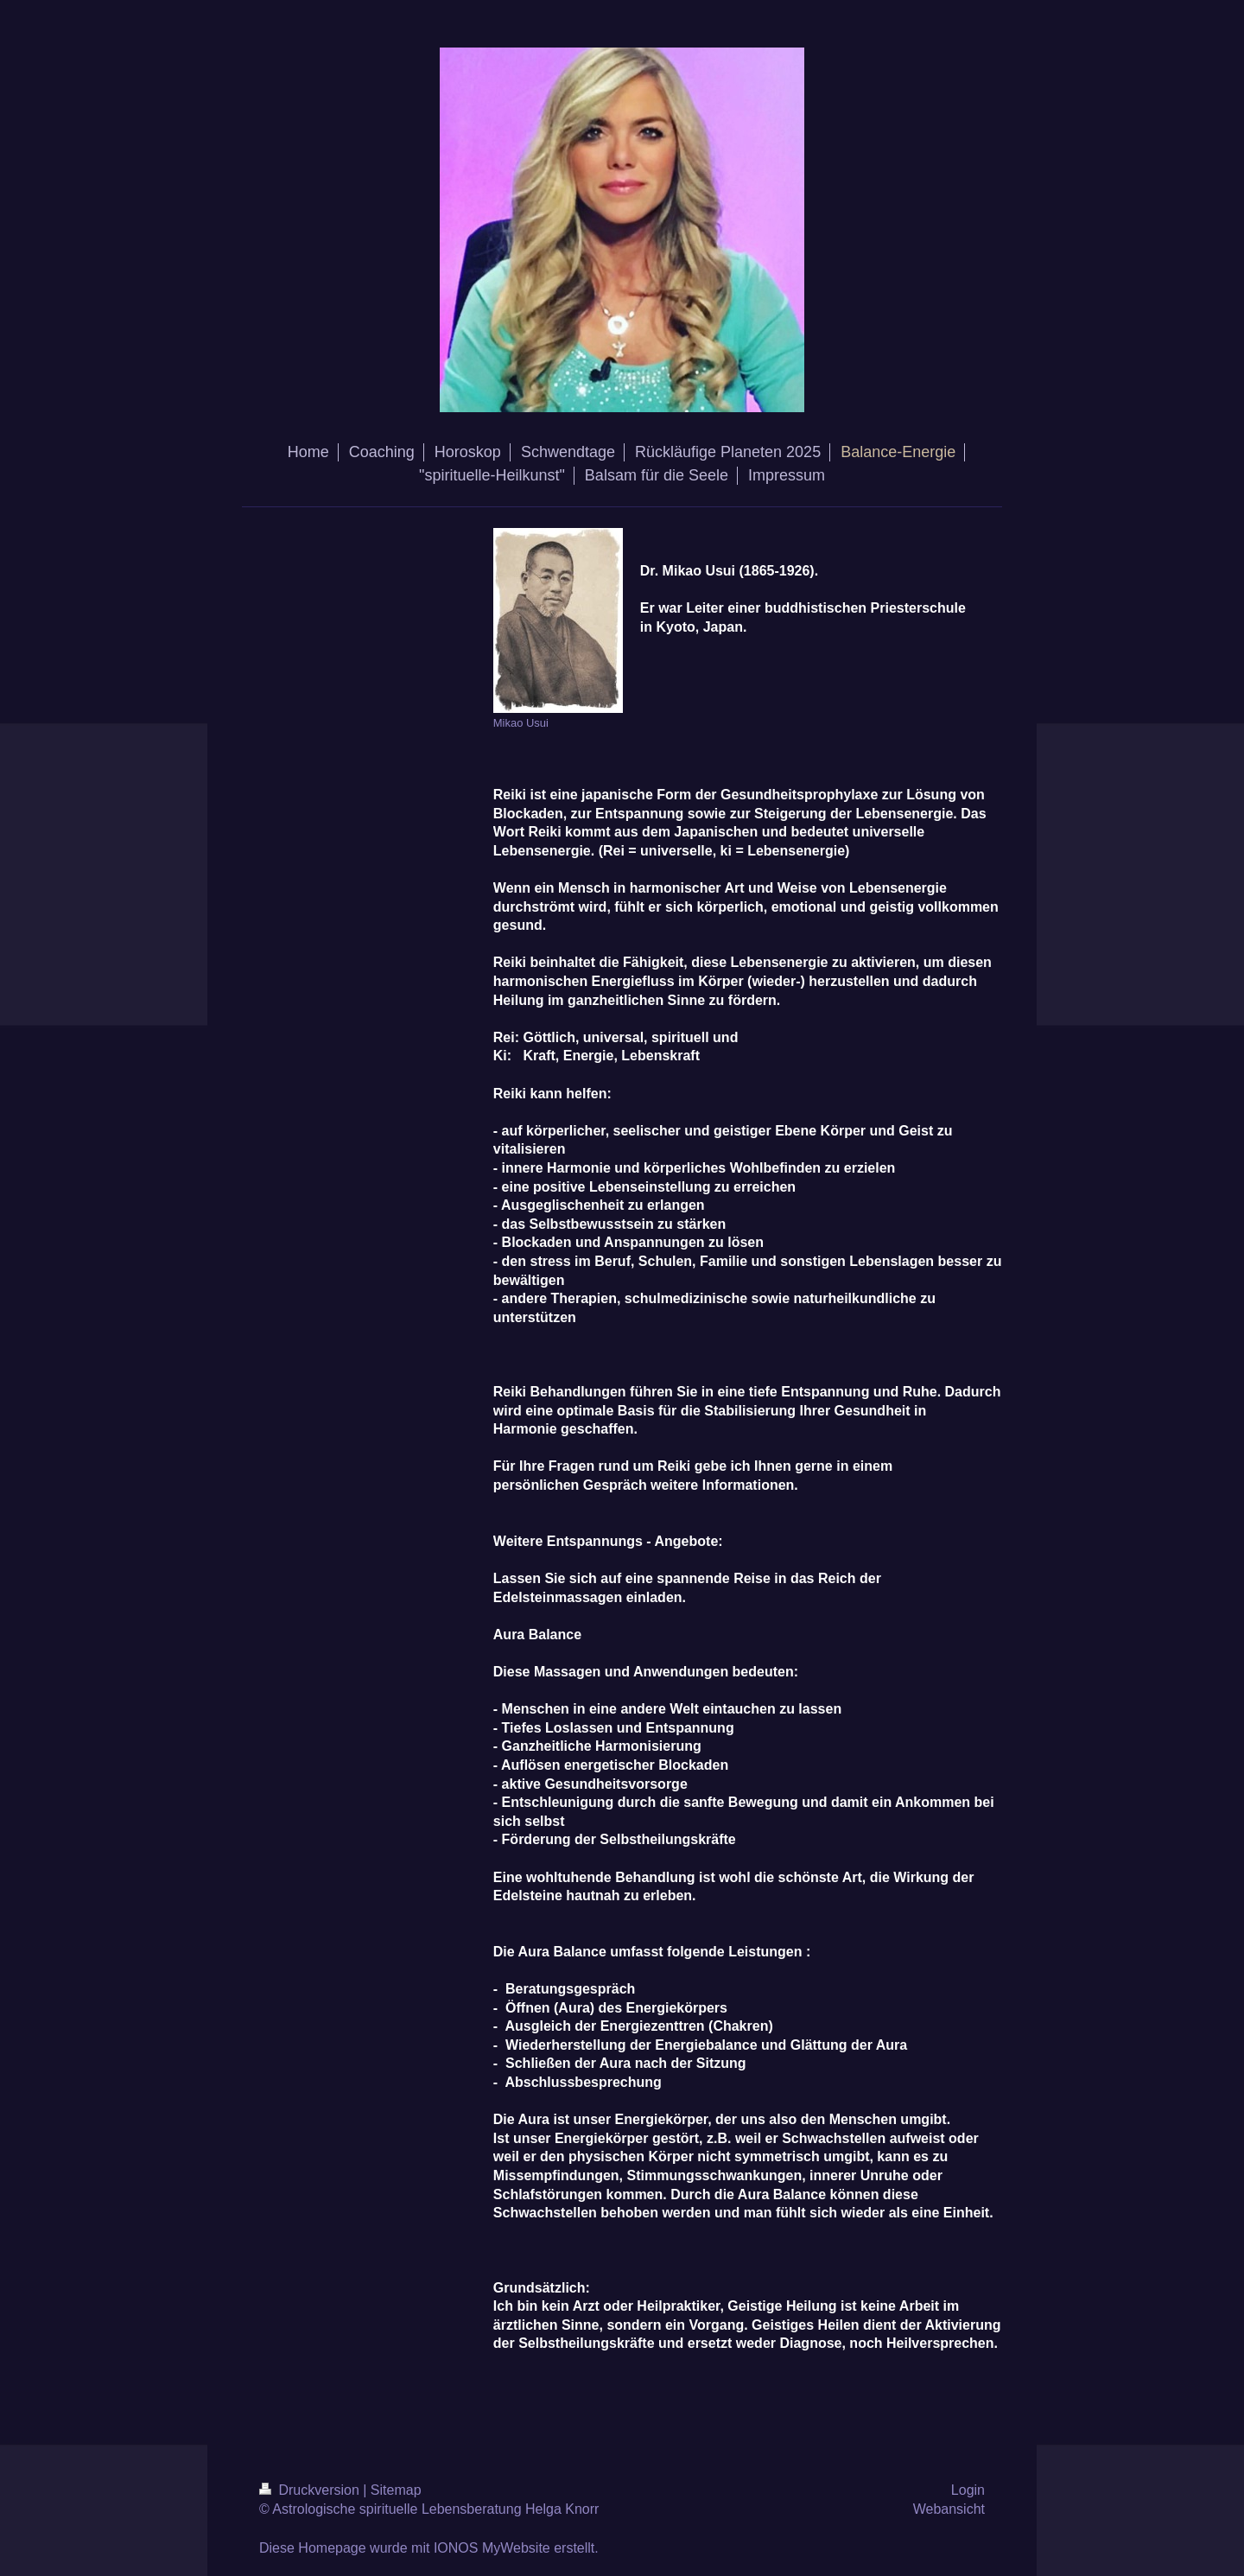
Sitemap (396, 2490)
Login (968, 2490)
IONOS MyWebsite (492, 2548)
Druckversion (311, 2490)
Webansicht (949, 2509)
